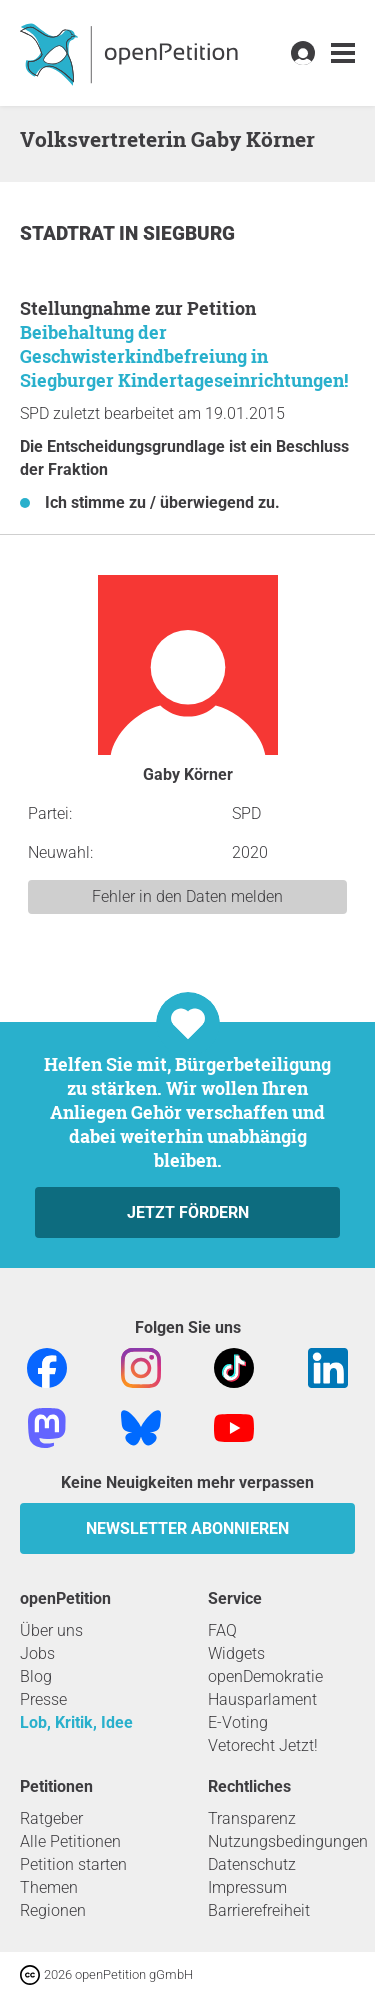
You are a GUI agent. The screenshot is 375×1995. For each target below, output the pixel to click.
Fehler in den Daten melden (187, 896)
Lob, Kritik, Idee (76, 1722)
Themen (49, 1887)
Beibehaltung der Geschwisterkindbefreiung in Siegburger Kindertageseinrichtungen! (184, 356)
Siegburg (189, 233)
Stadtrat (69, 233)
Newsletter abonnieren (187, 1528)
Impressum (247, 1887)
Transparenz (252, 1818)
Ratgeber (51, 1818)
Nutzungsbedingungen (288, 1841)
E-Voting (238, 1722)
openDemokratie (265, 1676)
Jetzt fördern (188, 1212)
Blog (36, 1676)
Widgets (236, 1653)
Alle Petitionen (70, 1841)
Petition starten (73, 1864)
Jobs (37, 1653)
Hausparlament (262, 1699)
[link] (343, 53)
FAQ (222, 1630)
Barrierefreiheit (259, 1910)
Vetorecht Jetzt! (263, 1745)
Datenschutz (252, 1864)
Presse (43, 1699)
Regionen (53, 1910)
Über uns (51, 1630)
